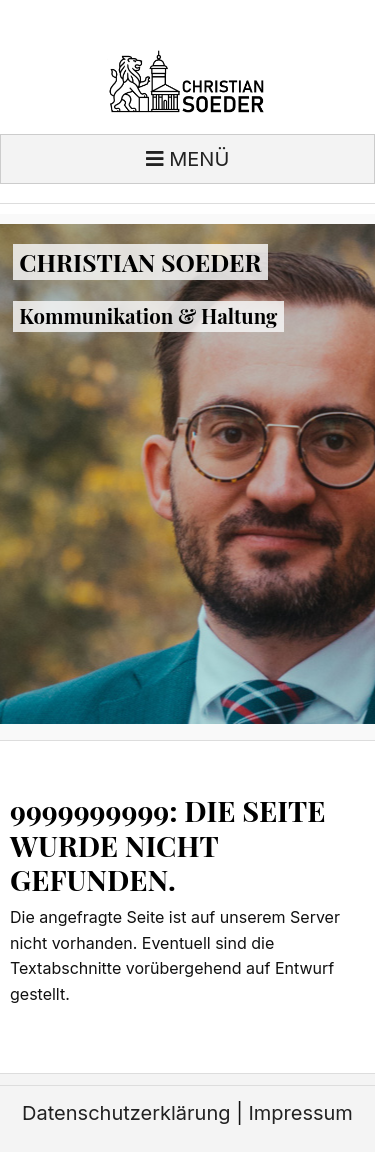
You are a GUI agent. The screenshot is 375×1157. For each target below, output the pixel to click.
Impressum (300, 1113)
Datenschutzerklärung (126, 1113)
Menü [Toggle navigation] (188, 159)
